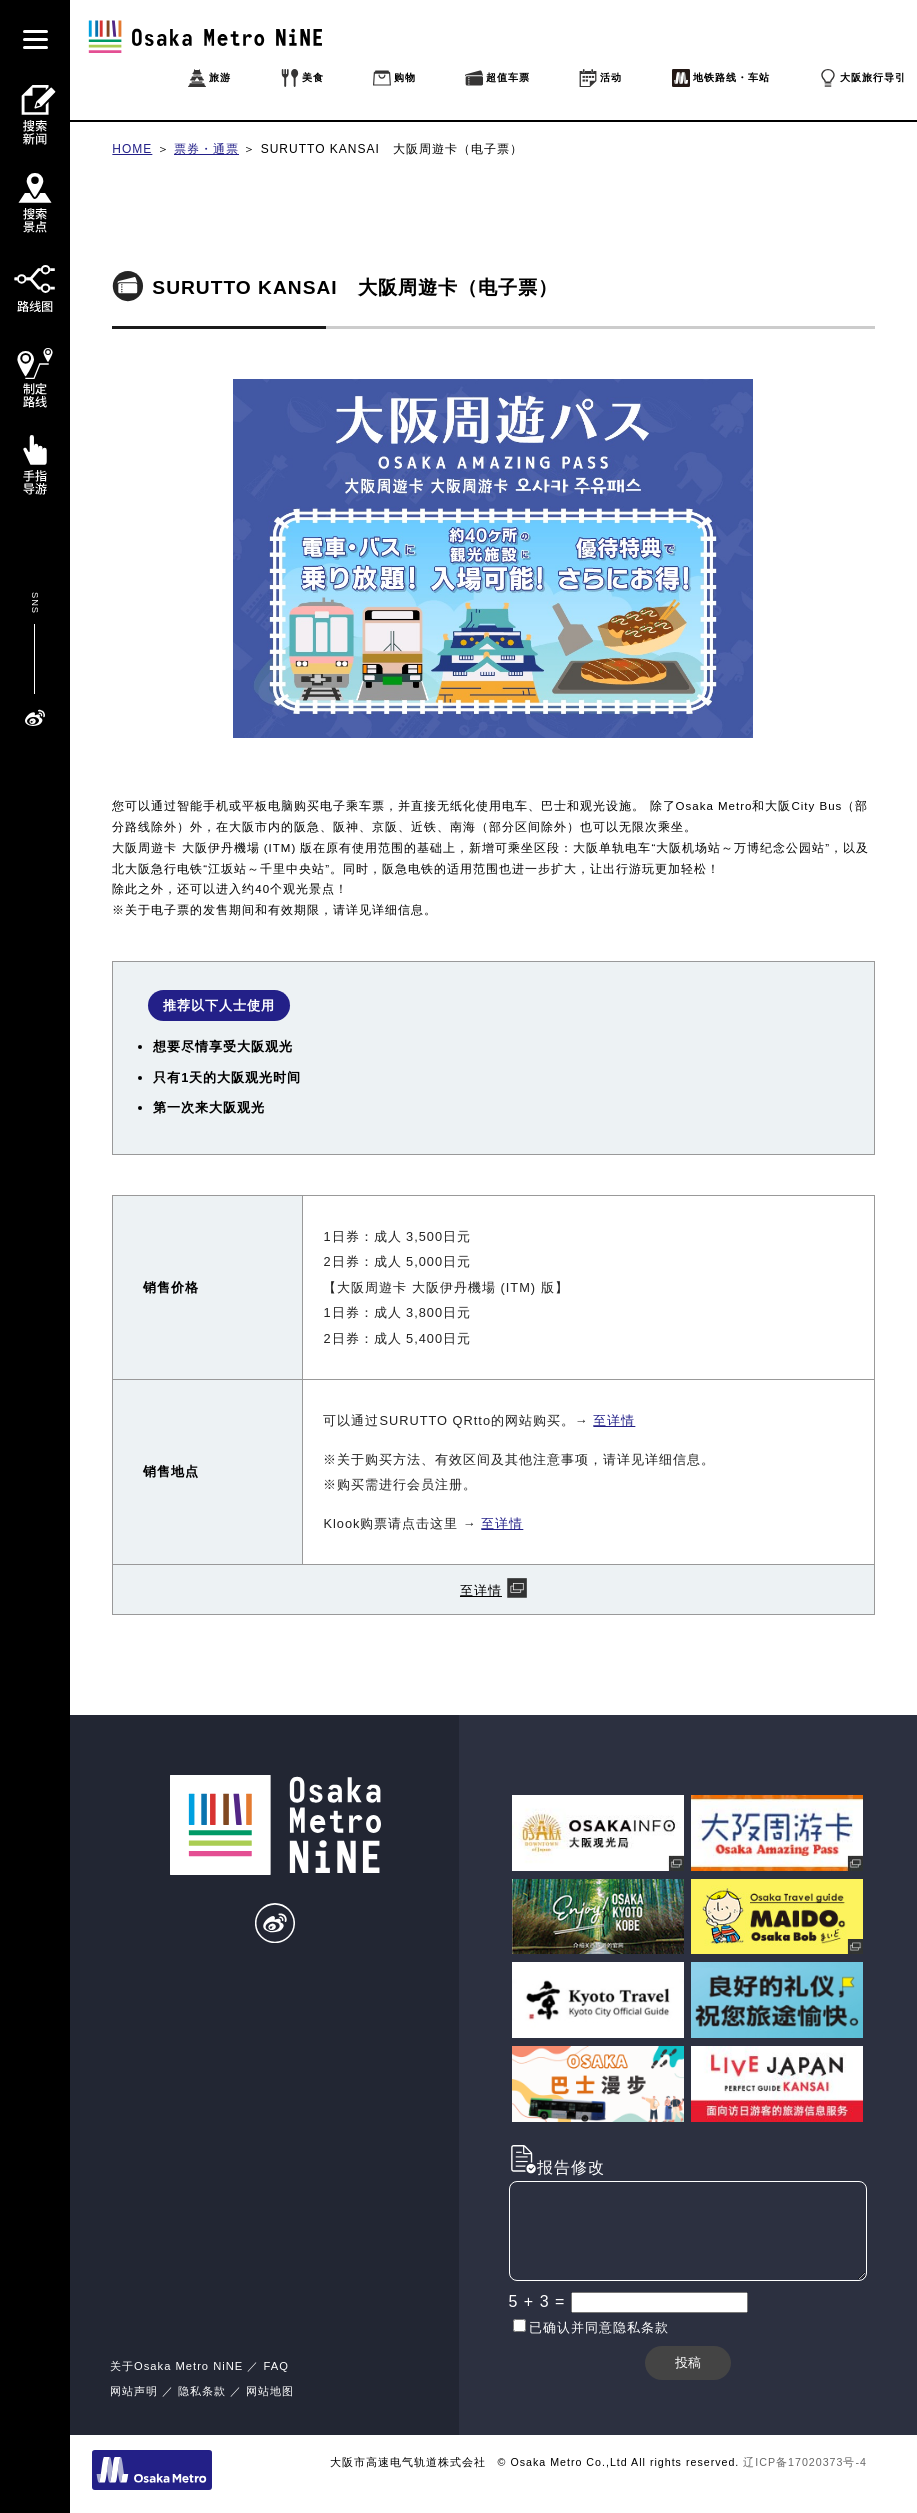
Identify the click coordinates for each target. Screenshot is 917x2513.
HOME (132, 149)
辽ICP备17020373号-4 (805, 2462)
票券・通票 (206, 149)
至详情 (614, 1420)
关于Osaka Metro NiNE (176, 2366)
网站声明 (134, 2391)
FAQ (276, 2366)
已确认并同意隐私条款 (599, 2327)
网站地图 (270, 2391)
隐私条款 (202, 2391)
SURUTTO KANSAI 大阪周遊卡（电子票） (392, 149)
